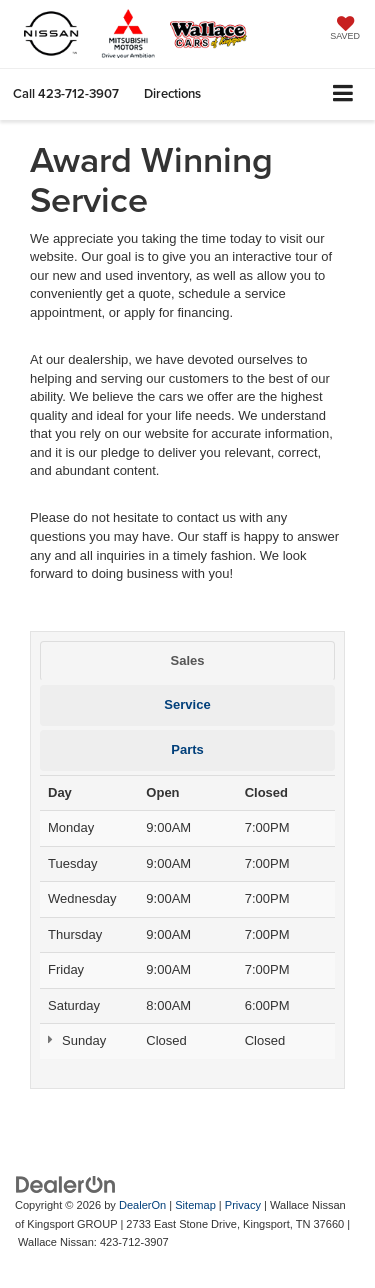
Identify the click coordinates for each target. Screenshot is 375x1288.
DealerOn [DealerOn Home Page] (142, 1205)
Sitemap (195, 1205)
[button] (66, 93)
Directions (172, 93)
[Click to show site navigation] (343, 94)
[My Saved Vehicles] (345, 30)
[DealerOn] (66, 1183)
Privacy (243, 1205)
